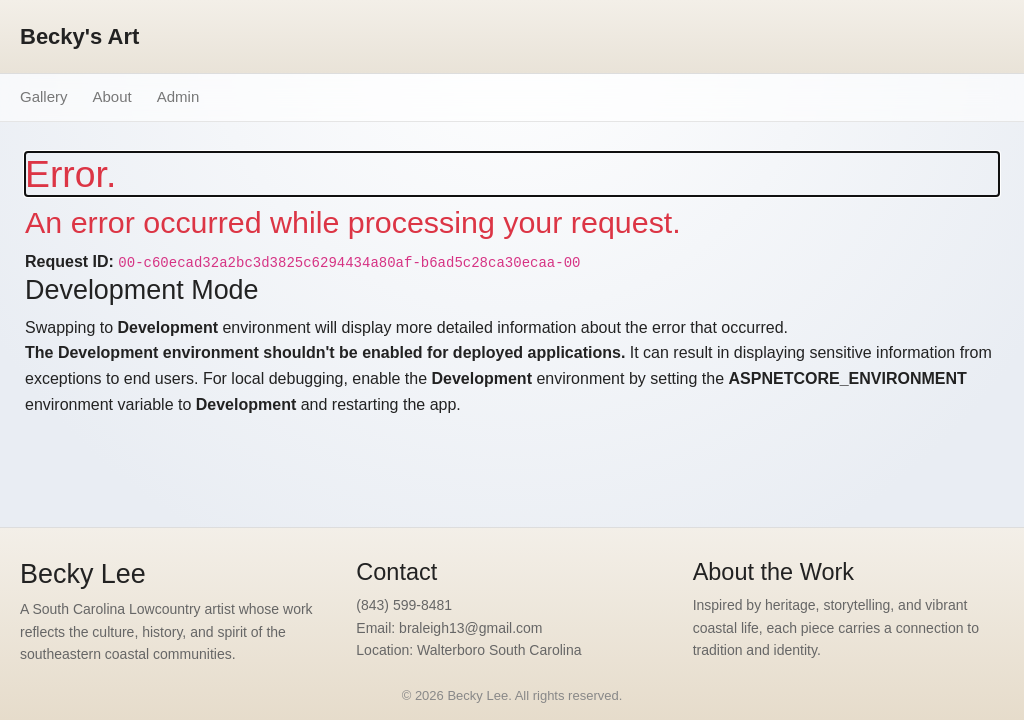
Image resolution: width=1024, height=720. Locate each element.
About (112, 96)
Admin (178, 96)
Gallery (44, 96)
